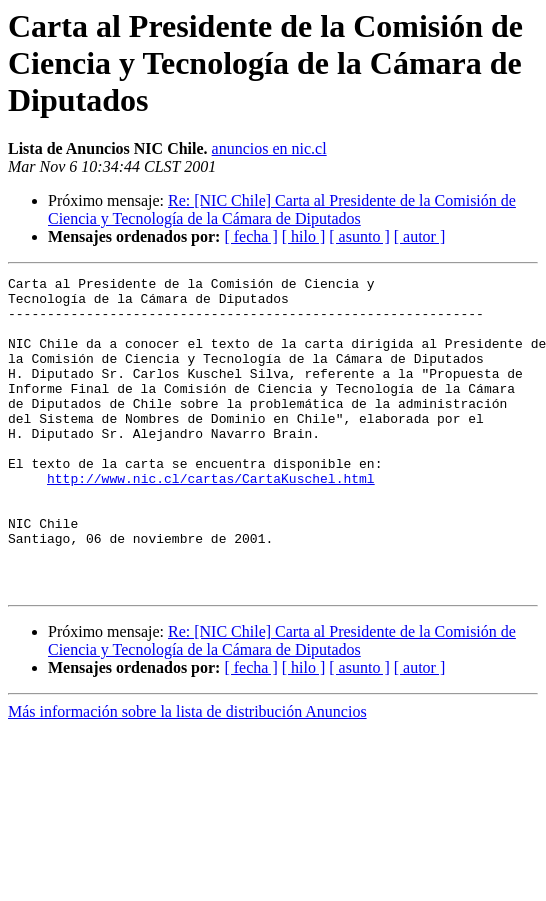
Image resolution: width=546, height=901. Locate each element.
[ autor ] (420, 236)
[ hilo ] (304, 236)
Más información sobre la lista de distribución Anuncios (187, 774)
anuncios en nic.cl (269, 148)
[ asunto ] (359, 236)
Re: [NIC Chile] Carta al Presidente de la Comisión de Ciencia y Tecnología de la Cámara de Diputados (282, 209)
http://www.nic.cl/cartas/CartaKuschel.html (211, 520)
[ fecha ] (250, 236)
